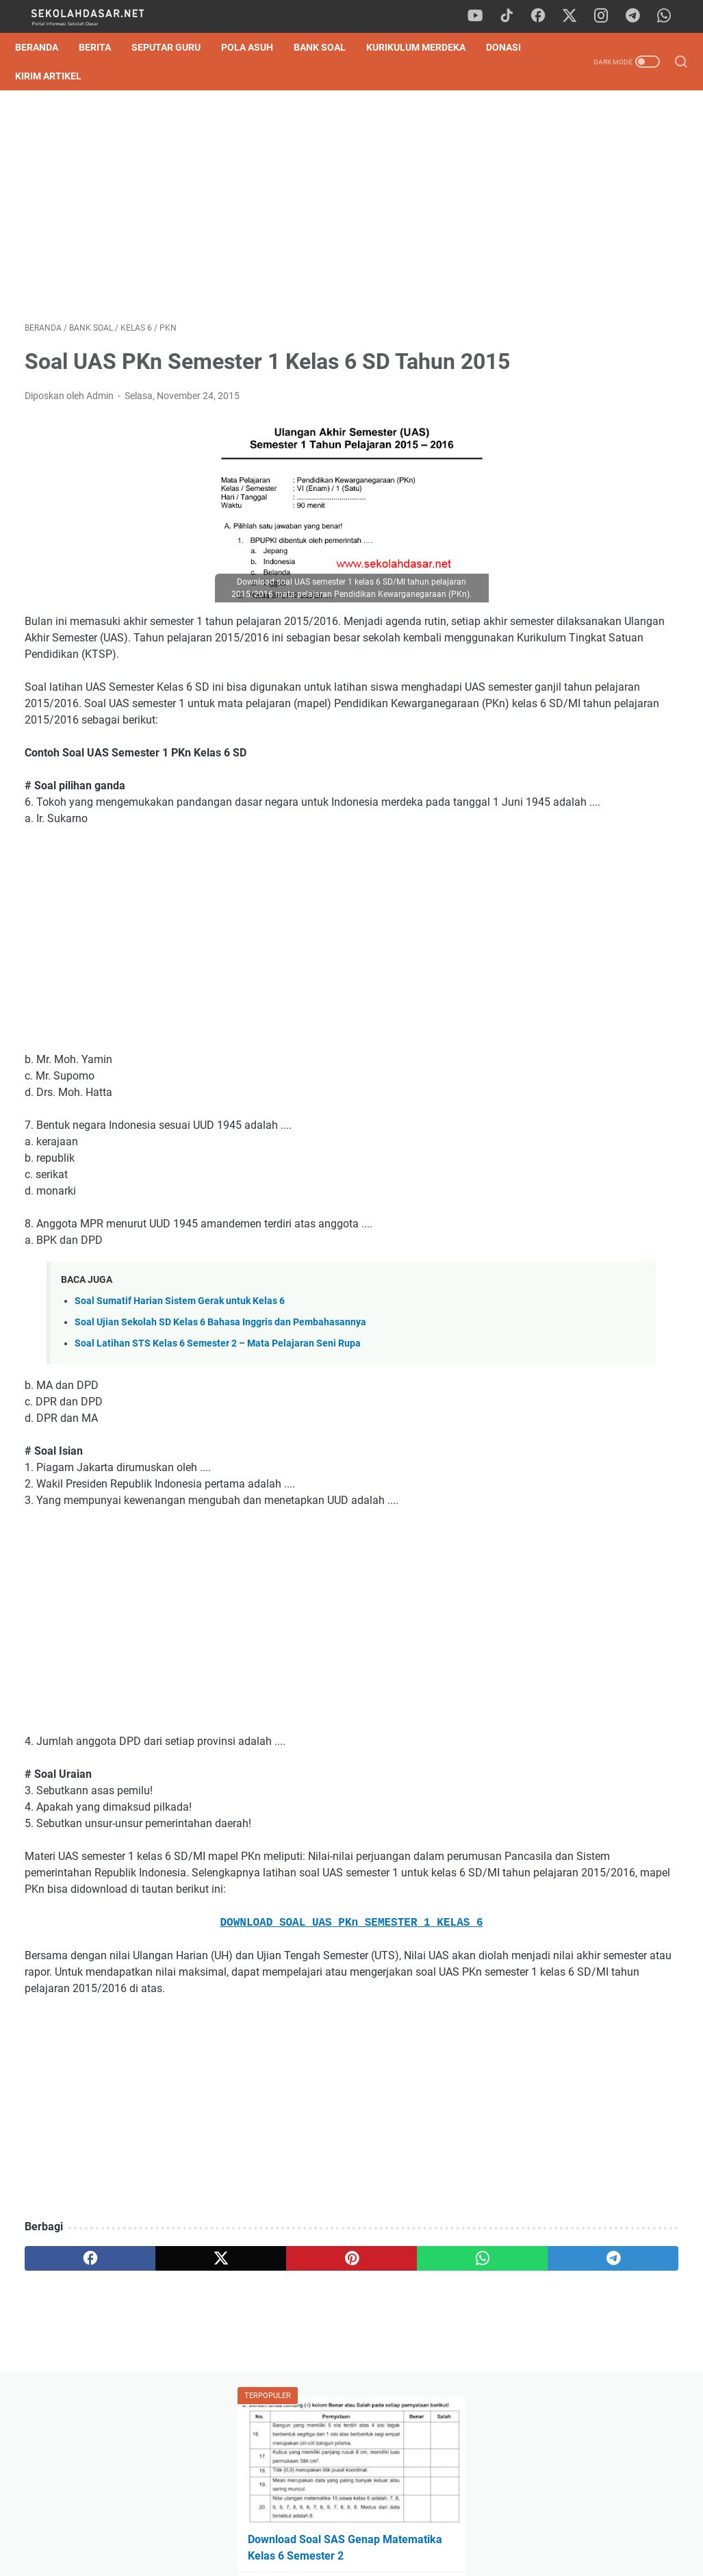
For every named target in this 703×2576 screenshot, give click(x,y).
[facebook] (545, 16)
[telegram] (638, 16)
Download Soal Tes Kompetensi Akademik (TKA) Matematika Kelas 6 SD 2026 (592, 314)
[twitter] (576, 16)
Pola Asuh (257, 47)
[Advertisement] (243, 211)
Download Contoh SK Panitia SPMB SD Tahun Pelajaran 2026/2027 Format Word (590, 508)
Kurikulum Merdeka (425, 47)
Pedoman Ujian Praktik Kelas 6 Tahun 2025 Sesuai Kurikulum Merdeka (592, 443)
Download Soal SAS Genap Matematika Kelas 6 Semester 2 (586, 250)
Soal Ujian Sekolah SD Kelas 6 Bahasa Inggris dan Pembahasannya (220, 1414)
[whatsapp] (668, 16)
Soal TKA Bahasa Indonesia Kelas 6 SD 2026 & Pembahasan (588, 379)
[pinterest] (242, 2383)
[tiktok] (514, 16)
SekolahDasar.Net (371, 2554)
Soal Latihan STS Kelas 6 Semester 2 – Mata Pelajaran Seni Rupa (218, 1435)
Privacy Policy (351, 2526)
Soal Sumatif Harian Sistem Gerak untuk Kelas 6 (180, 1393)
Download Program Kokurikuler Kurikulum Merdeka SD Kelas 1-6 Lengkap (601, 960)
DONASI (42, 76)
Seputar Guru (175, 47)
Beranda (46, 47)
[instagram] (607, 16)
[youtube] (484, 16)
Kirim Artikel (113, 76)
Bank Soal (329, 47)
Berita (104, 47)
